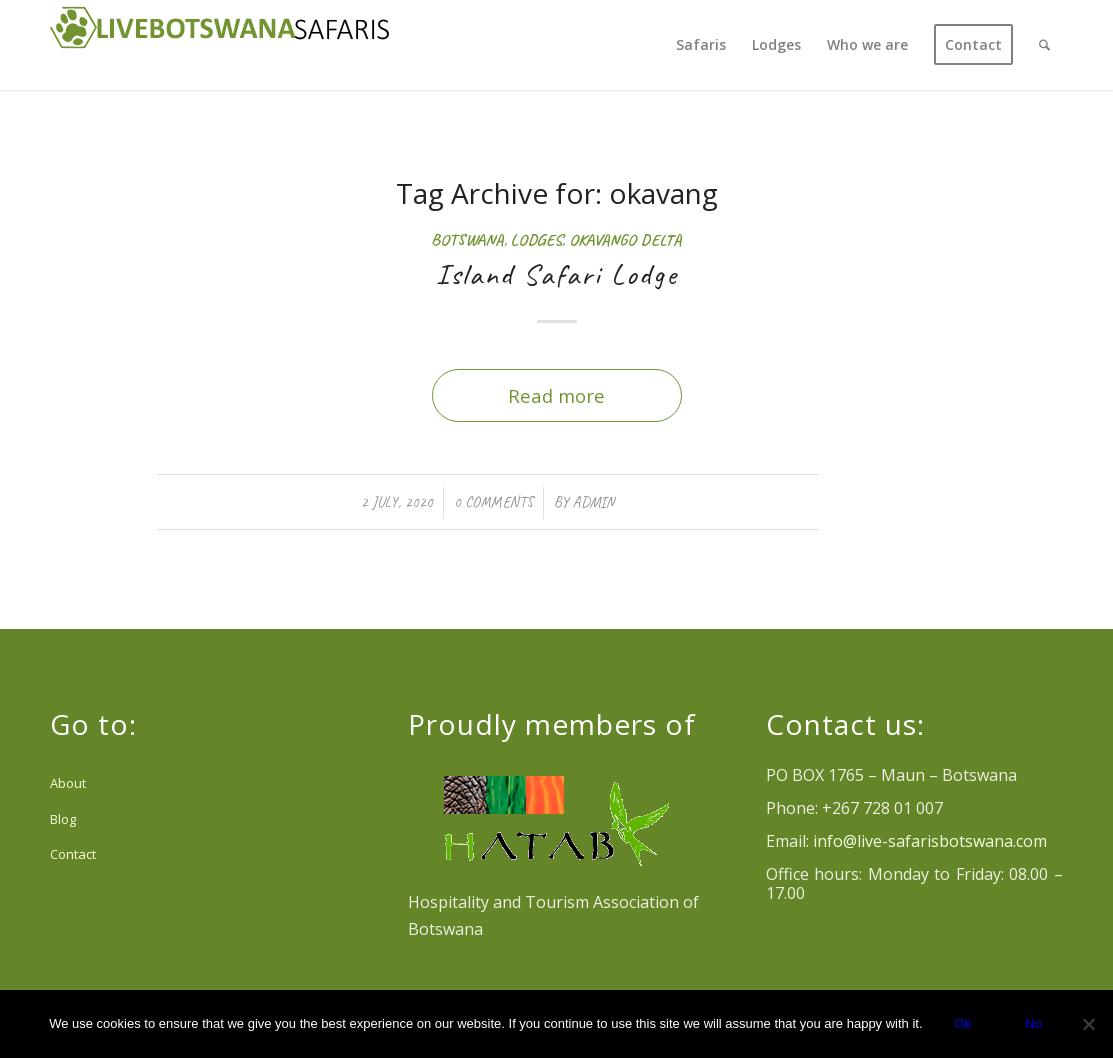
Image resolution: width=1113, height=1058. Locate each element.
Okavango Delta (625, 239)
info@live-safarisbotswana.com (930, 841)
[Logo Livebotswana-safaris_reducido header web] (220, 45)
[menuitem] (701, 45)
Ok (963, 1023)
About (68, 783)
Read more (556, 395)
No (1033, 1023)
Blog (63, 819)
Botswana (467, 239)
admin (593, 502)
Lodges (536, 239)
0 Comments (493, 502)
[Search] (1044, 45)
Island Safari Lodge (557, 274)
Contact (73, 854)
